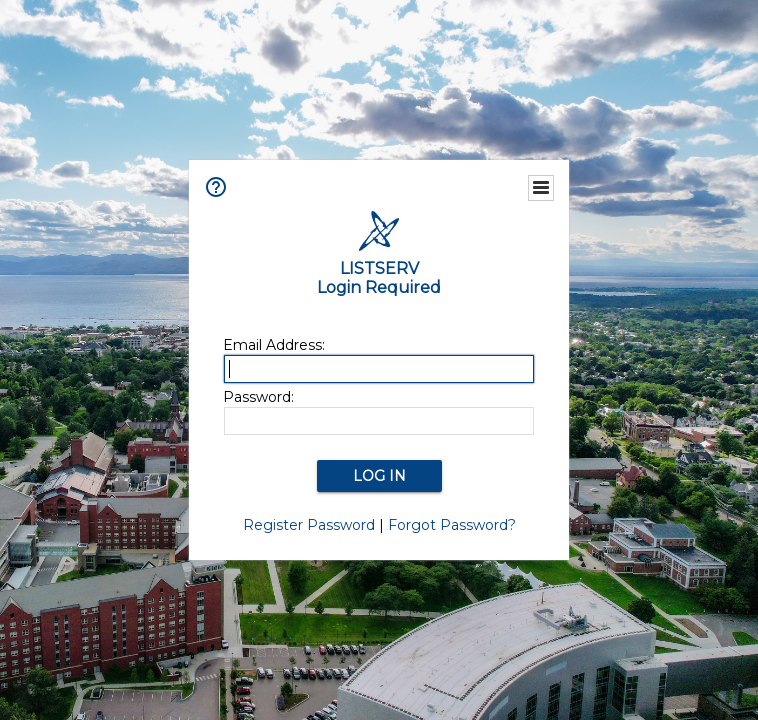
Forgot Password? (452, 525)
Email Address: (274, 345)
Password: (258, 397)
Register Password (309, 525)
